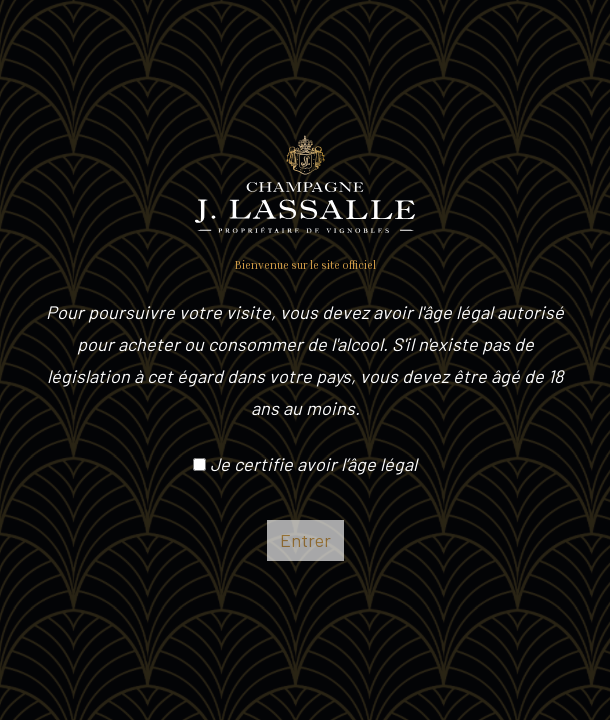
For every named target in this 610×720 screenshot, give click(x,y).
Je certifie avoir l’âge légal (305, 464)
